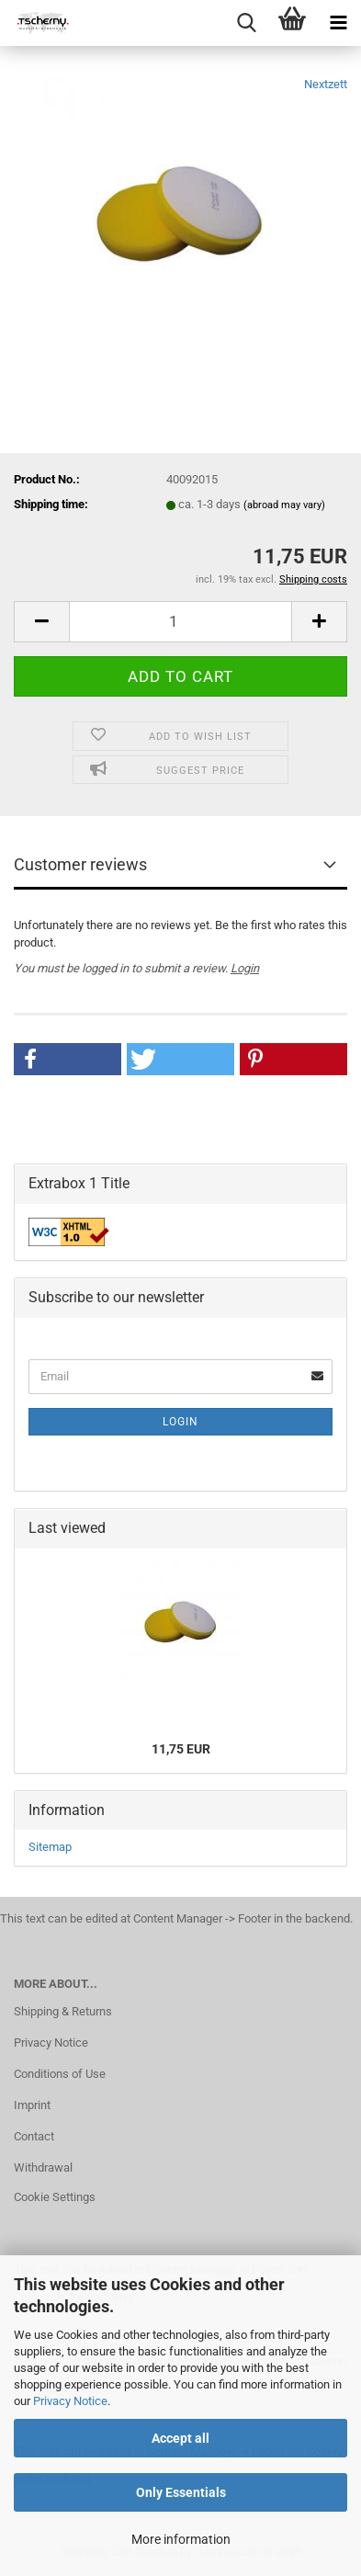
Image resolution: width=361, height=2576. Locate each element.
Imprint (32, 2105)
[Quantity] (180, 621)
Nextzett (325, 84)
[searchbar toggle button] (246, 23)
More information (181, 2539)
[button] (41, 621)
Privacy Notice (70, 2401)
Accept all (180, 2438)
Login (245, 968)
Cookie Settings (55, 2197)
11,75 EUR (181, 1749)
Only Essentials (181, 2492)
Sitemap (50, 1847)
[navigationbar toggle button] (338, 23)
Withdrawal (43, 2167)
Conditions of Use (60, 2074)
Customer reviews (80, 864)
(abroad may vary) (284, 505)
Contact (34, 2136)
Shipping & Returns (63, 2011)
